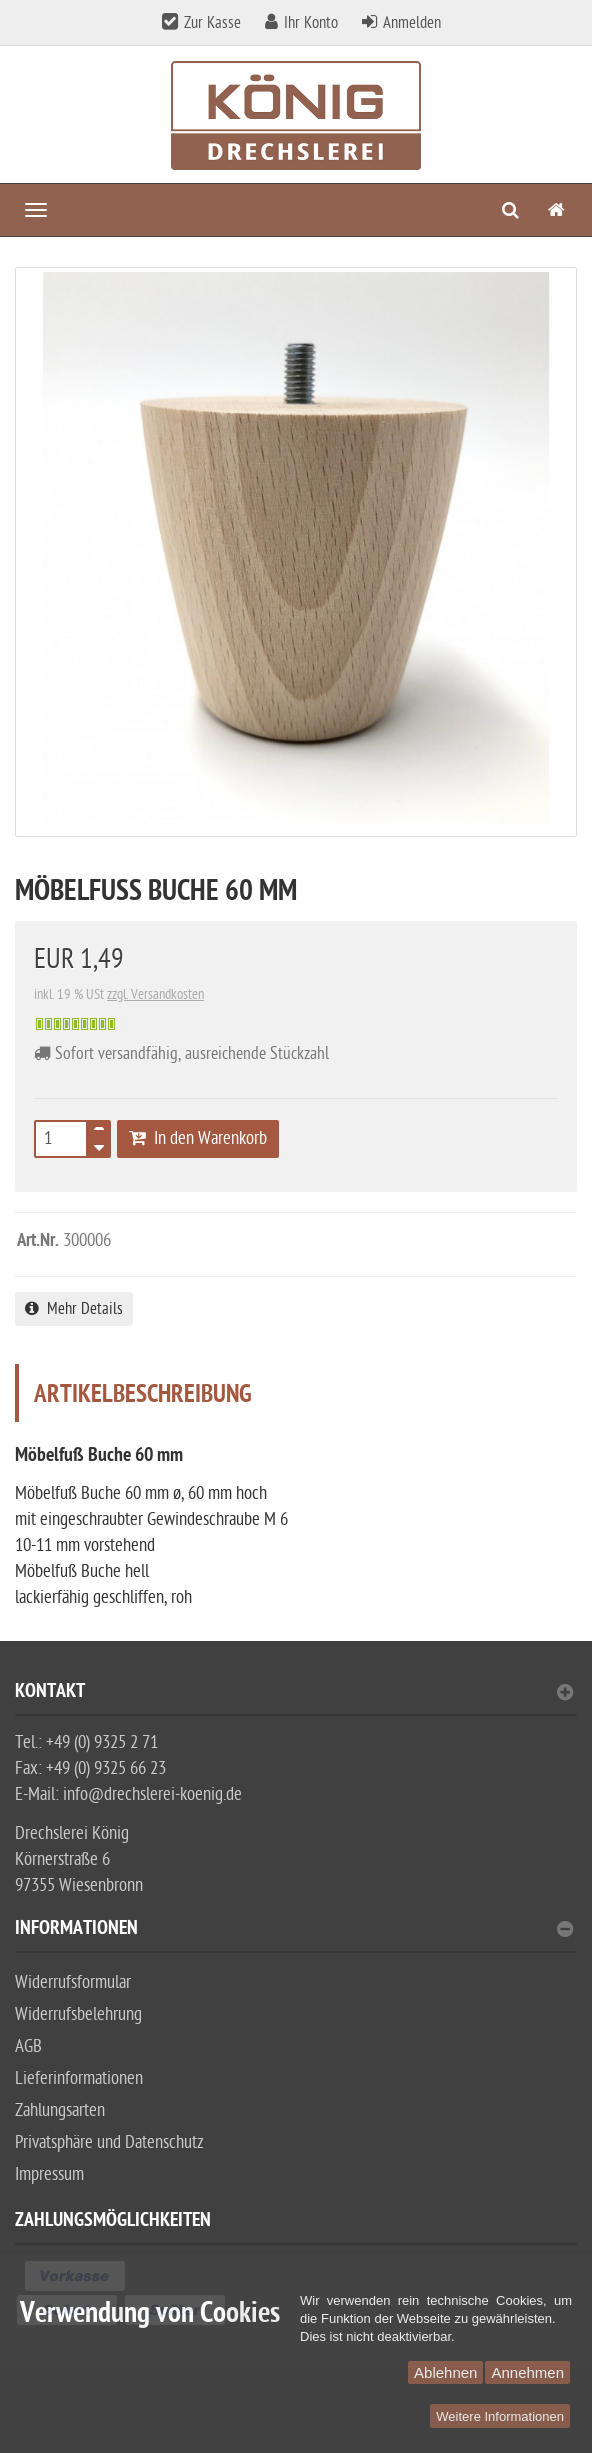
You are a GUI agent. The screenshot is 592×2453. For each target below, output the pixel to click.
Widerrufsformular (73, 1982)
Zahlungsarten (60, 2110)
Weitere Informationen (500, 2416)
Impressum (49, 2174)
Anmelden (412, 23)
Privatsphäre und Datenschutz (109, 2142)
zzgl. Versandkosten (155, 994)
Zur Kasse (212, 23)
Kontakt (294, 1693)
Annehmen (527, 2372)
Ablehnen (445, 2372)
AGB (28, 2046)
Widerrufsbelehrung (78, 2014)
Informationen (294, 1930)
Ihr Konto (311, 23)
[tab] (296, 1699)
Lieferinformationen (79, 2078)
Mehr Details (74, 1309)
